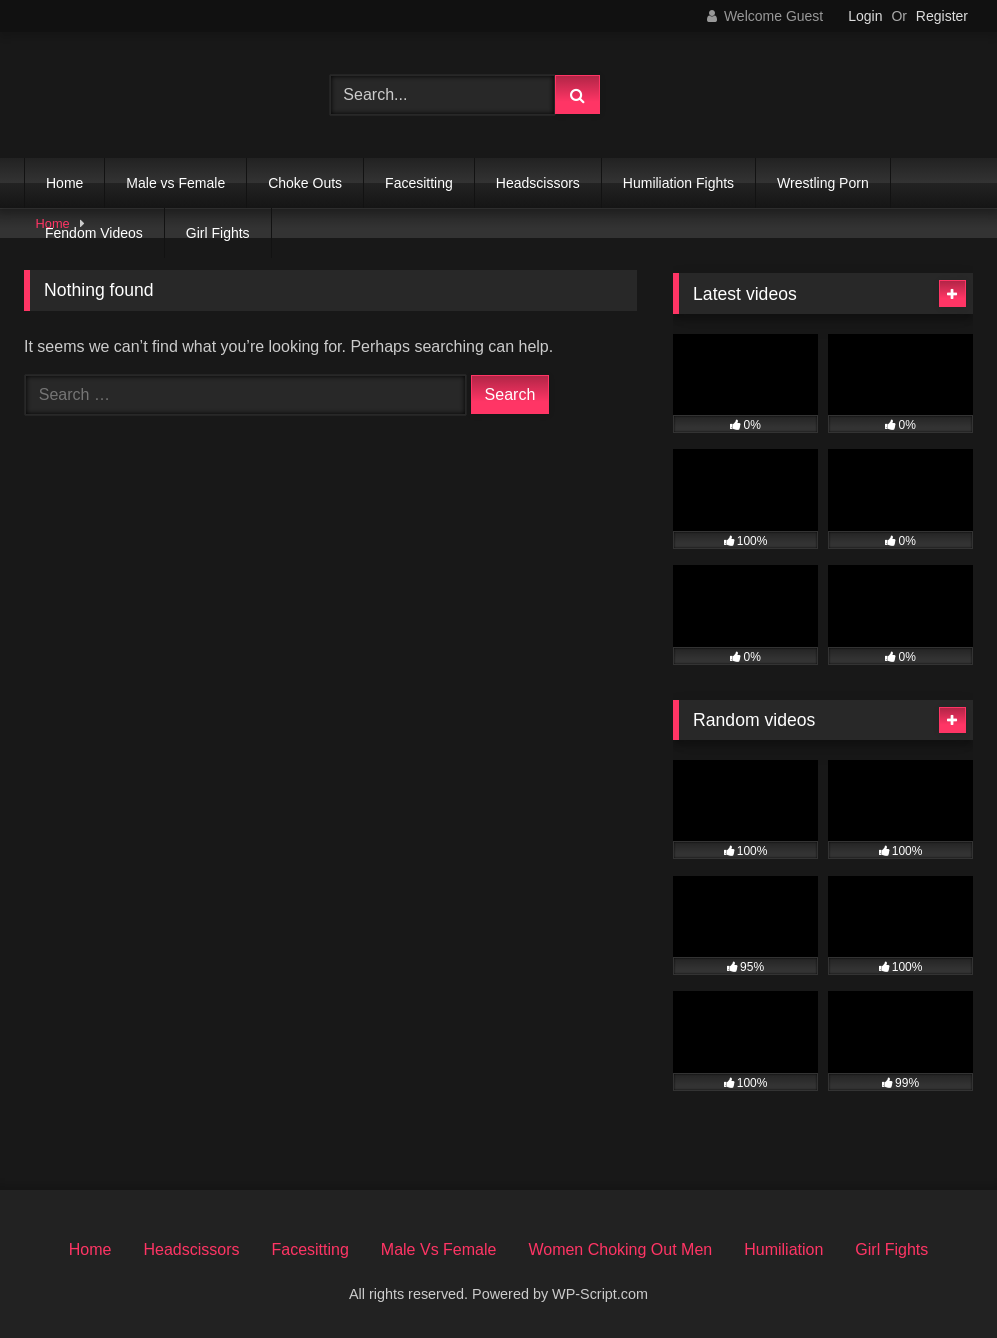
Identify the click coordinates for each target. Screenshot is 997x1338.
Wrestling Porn (823, 183)
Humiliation (783, 1249)
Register (942, 16)
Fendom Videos (94, 233)
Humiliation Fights (678, 183)
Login (865, 16)
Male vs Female (175, 183)
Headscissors (538, 183)
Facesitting (419, 183)
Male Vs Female (439, 1249)
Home (64, 183)
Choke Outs (305, 183)
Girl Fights (218, 233)
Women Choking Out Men (620, 1249)
